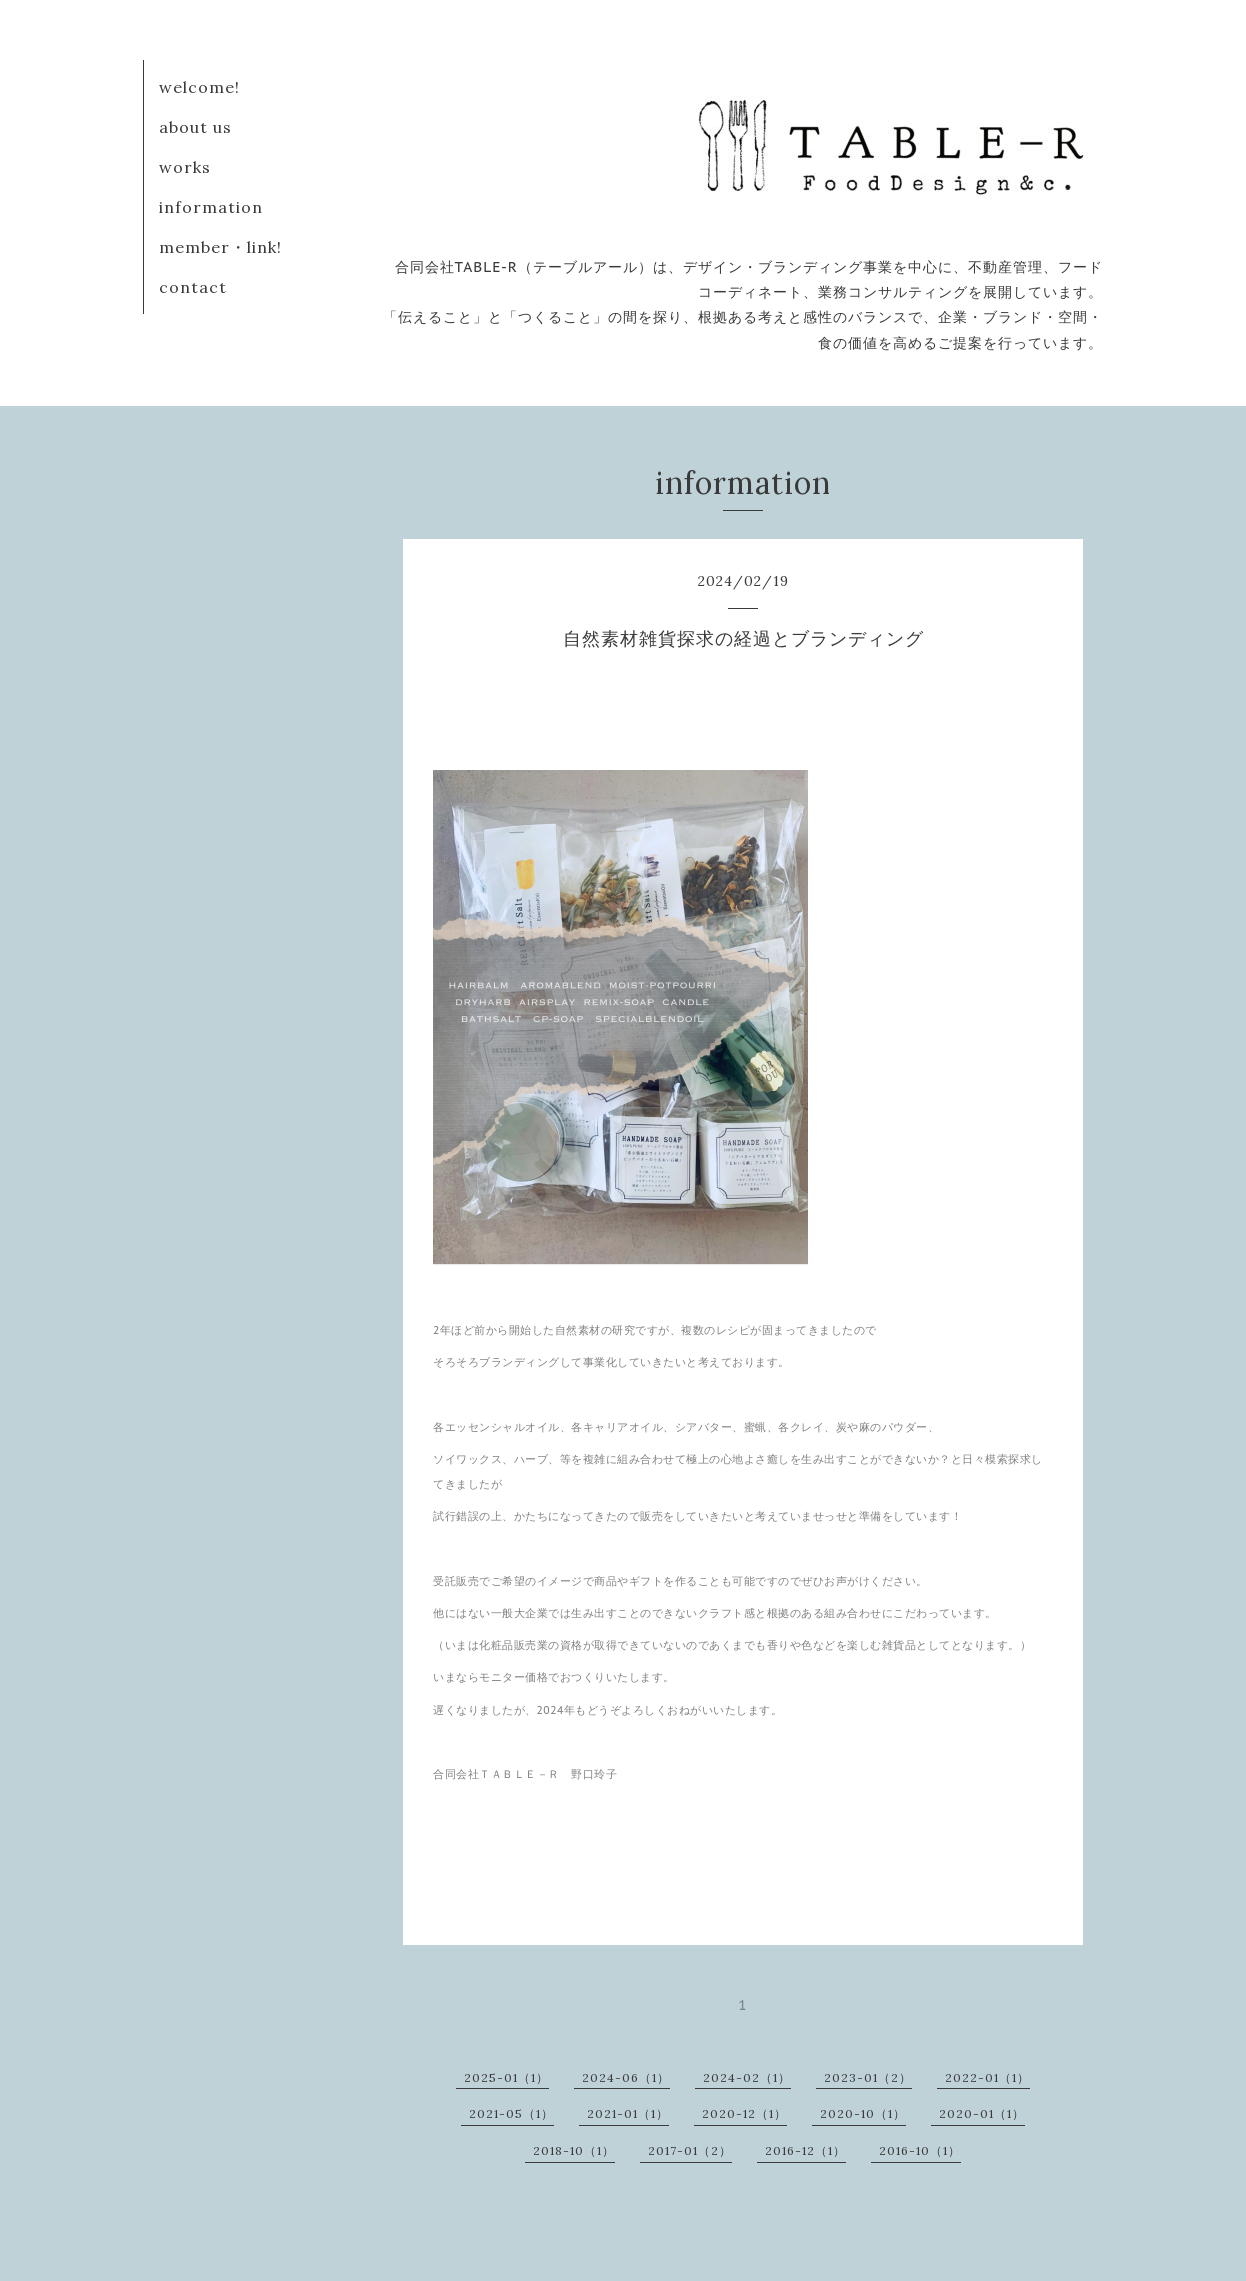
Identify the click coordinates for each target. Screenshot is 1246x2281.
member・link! (220, 247)
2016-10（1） (920, 2150)
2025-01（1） (506, 2077)
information (211, 207)
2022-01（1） (987, 2077)
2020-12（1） (744, 2113)
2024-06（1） (626, 2077)
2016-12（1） (805, 2150)
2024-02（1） (747, 2077)
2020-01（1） (982, 2113)
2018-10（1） (574, 2150)
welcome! (199, 87)
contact (193, 287)
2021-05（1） (511, 2113)
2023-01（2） (868, 2077)
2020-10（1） (863, 2113)
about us (195, 127)
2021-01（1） (628, 2113)
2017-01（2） (690, 2150)
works (185, 167)
